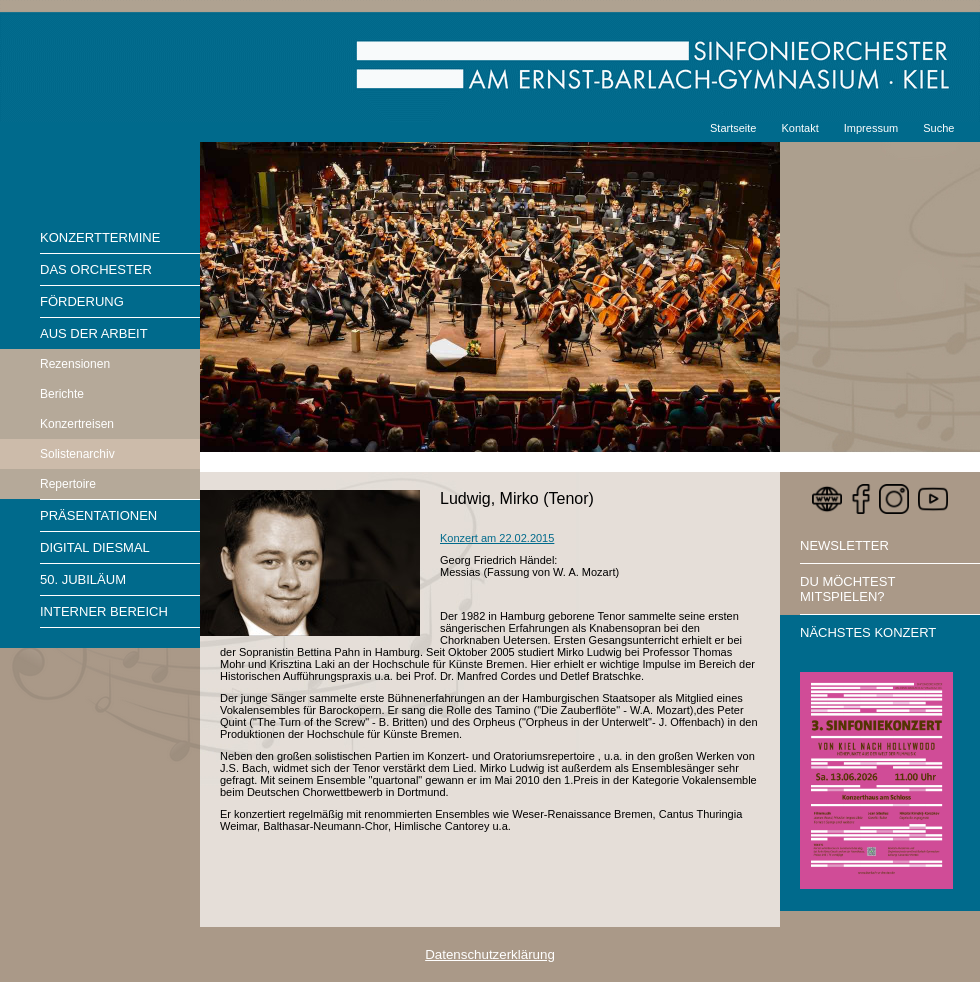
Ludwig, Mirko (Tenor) (517, 498)
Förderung (82, 301)
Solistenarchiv (77, 454)
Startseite (733, 128)
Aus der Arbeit (94, 333)
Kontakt (799, 128)
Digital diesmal (95, 547)
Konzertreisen (77, 424)
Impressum (871, 128)
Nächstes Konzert (868, 632)
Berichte (62, 394)
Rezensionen (75, 364)
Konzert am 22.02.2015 (497, 538)
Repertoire (68, 484)
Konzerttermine (100, 237)
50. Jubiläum (83, 579)
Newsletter (844, 545)
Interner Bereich (104, 611)
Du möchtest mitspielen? (847, 589)
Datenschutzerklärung (490, 954)
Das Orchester (96, 269)
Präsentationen (98, 515)
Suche (938, 128)
